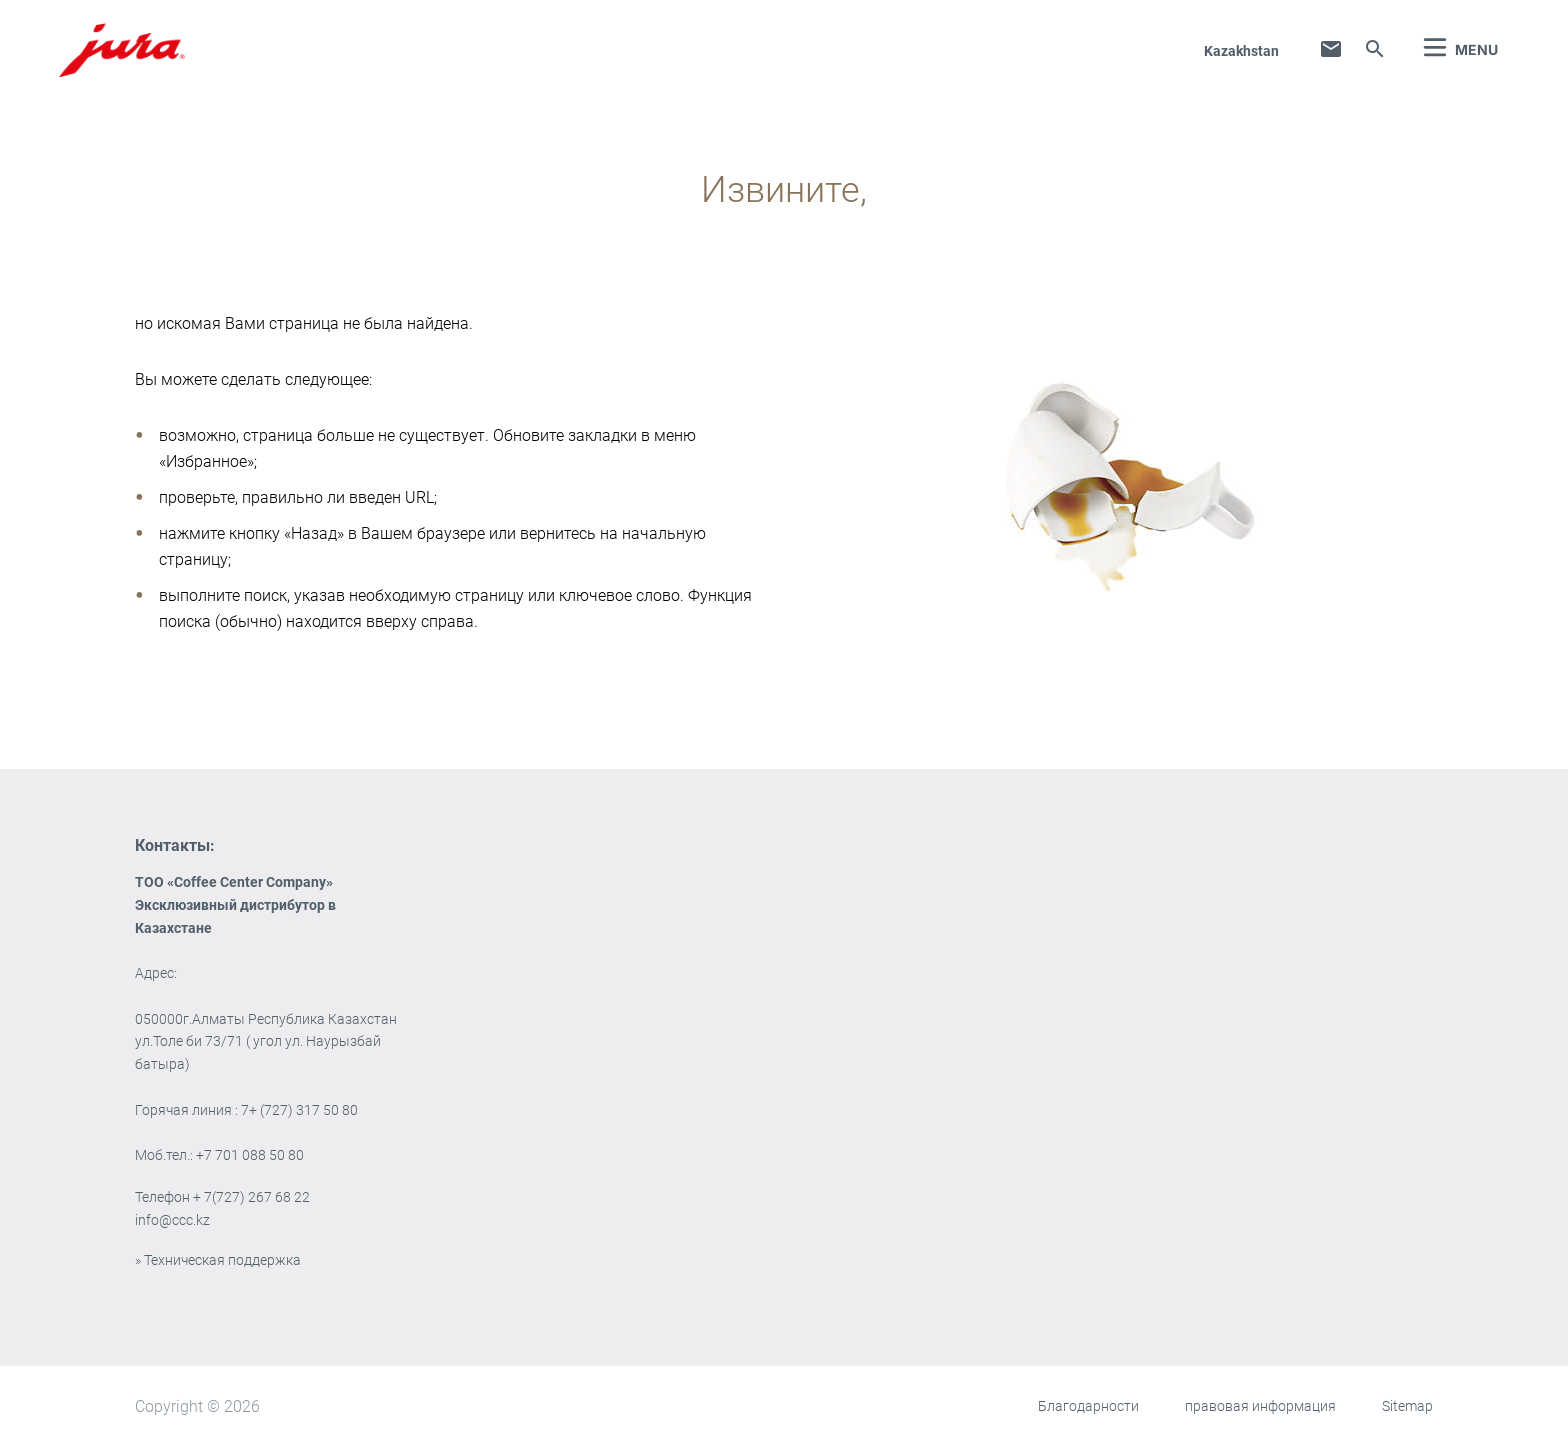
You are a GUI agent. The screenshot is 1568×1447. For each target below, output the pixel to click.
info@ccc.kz (172, 1220)
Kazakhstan (1241, 51)
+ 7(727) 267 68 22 (251, 1197)
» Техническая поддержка (218, 1260)
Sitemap (1407, 1406)
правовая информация (1260, 1406)
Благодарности (1088, 1406)
